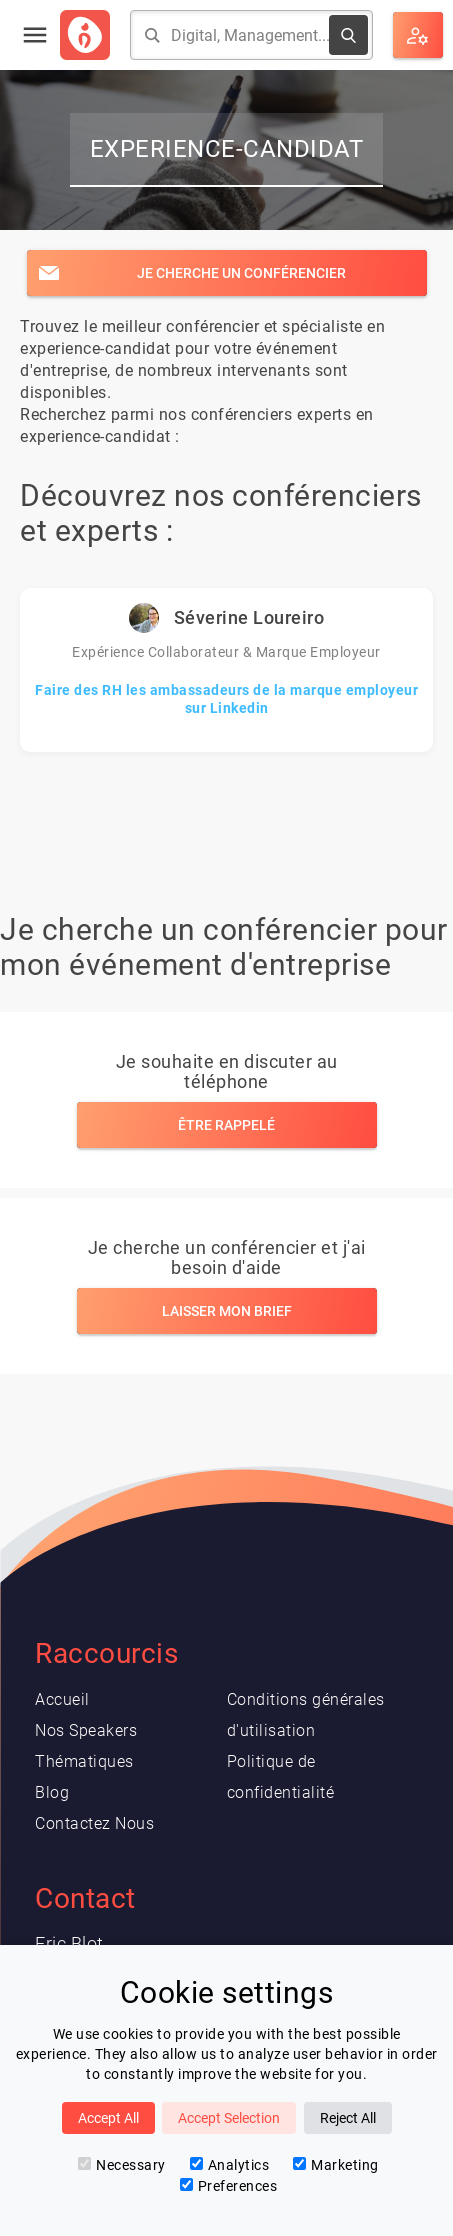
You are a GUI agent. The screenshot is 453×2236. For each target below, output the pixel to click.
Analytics (230, 2165)
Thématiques (84, 1761)
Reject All (348, 2118)
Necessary (122, 2165)
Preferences (229, 2186)
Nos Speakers (86, 1730)
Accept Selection (229, 2118)
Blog (52, 1792)
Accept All (108, 2118)
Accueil (62, 1699)
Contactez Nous (94, 1823)
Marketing (336, 2165)
